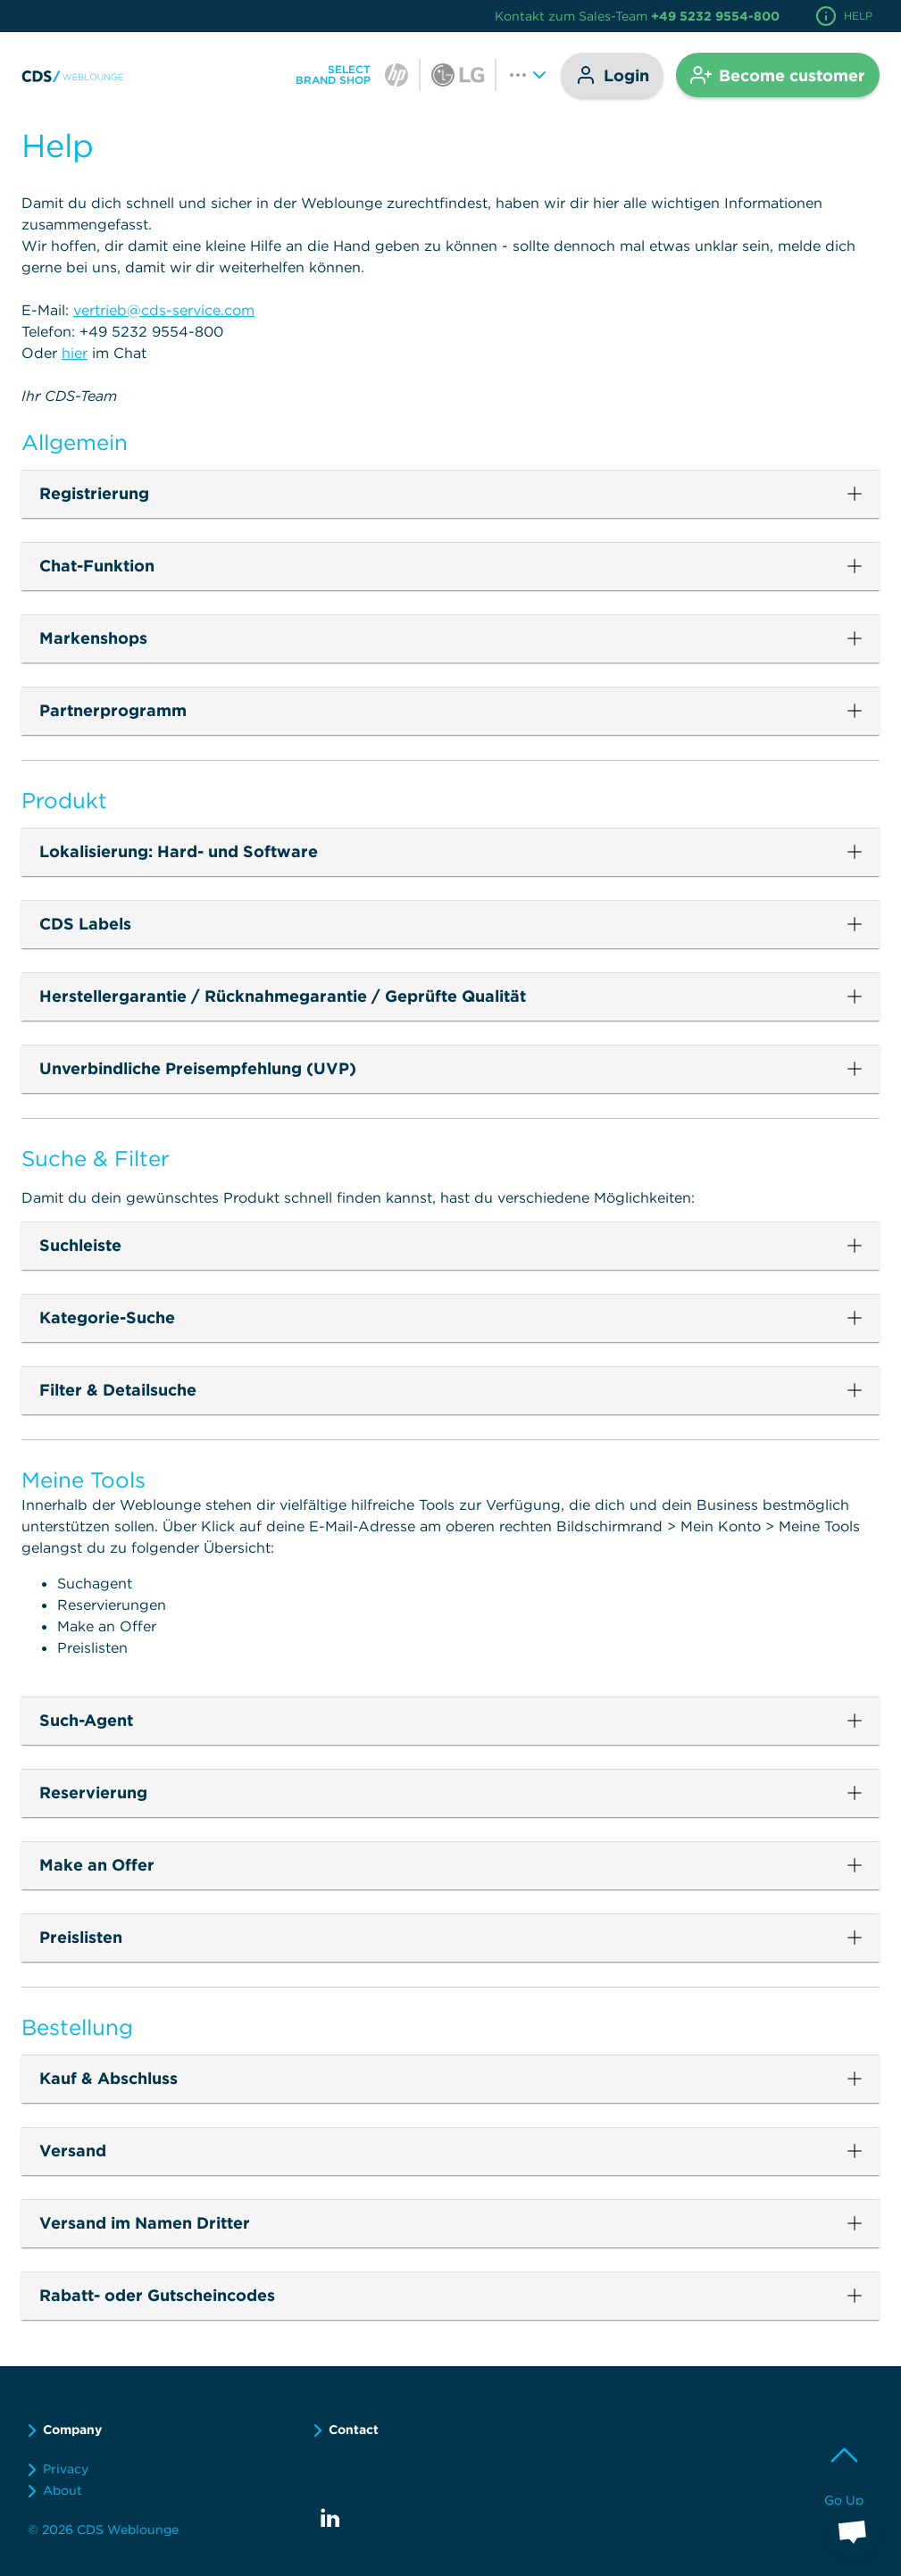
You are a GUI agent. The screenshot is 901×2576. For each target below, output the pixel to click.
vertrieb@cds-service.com (163, 310)
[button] (450, 494)
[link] (73, 75)
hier (75, 353)
